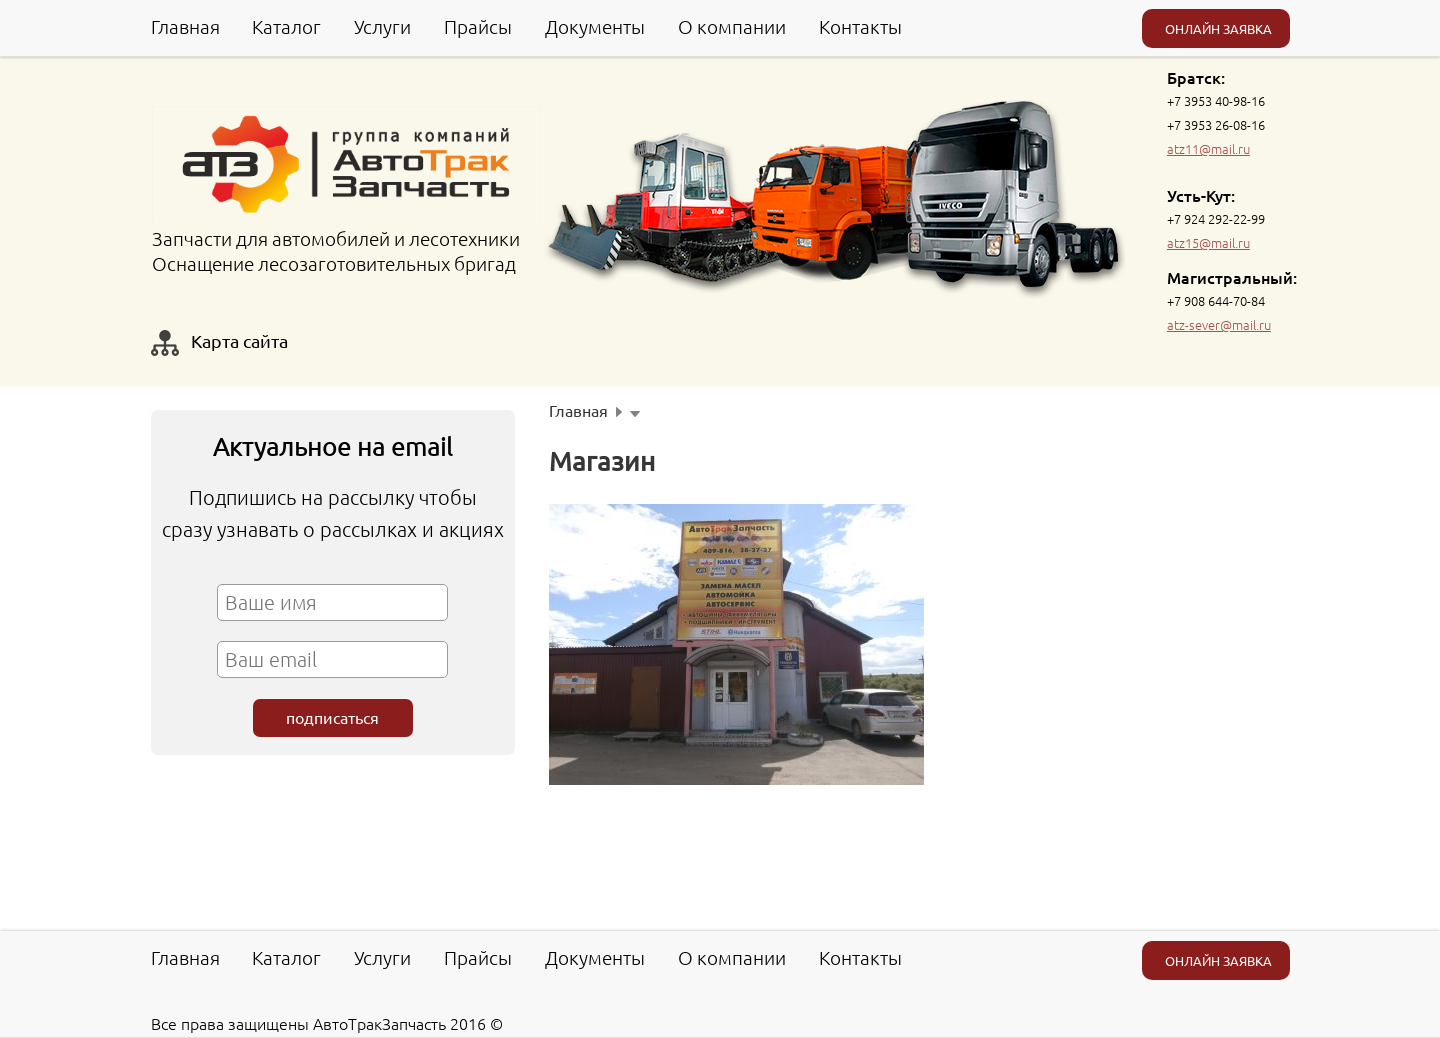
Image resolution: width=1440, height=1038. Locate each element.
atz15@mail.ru (1208, 242)
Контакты (860, 26)
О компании (732, 26)
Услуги (382, 26)
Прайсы (478, 26)
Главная (185, 26)
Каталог (286, 26)
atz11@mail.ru (1208, 148)
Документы (595, 26)
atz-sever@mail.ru (1219, 324)
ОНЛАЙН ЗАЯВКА (1218, 28)
